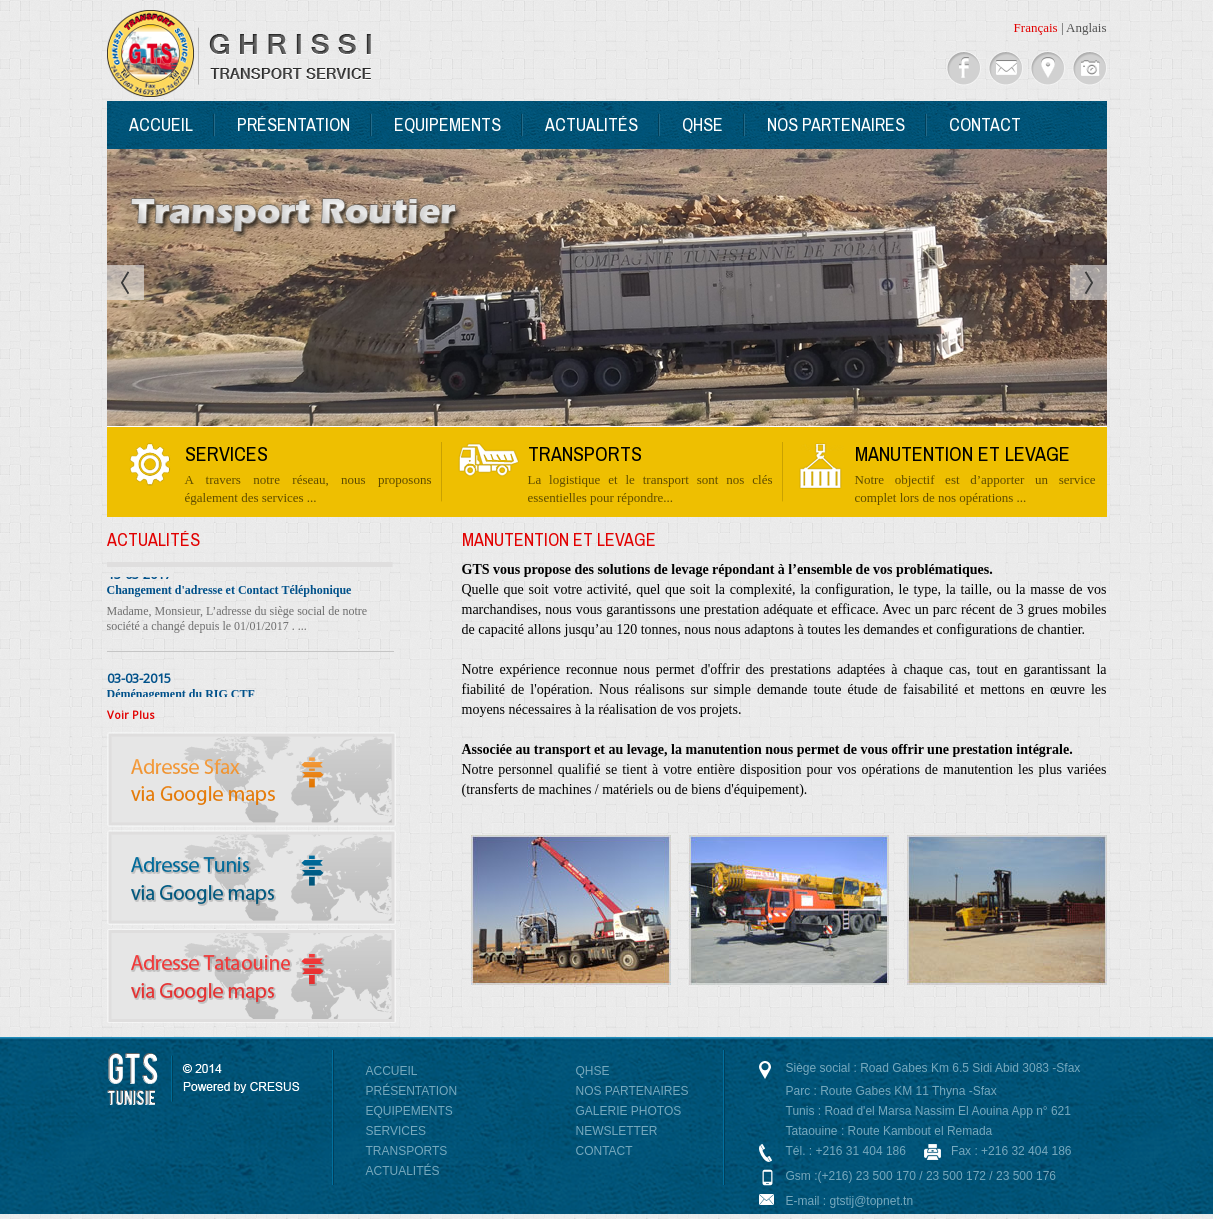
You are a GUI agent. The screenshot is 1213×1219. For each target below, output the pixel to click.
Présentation (293, 124)
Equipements (447, 124)
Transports (407, 1151)
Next (1088, 282)
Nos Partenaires (836, 124)
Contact (985, 124)
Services (396, 1131)
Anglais (1086, 27)
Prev (125, 282)
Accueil (161, 124)
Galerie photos (629, 1111)
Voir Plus (130, 714)
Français (1036, 27)
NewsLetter (617, 1131)
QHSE (702, 124)
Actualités (591, 124)
